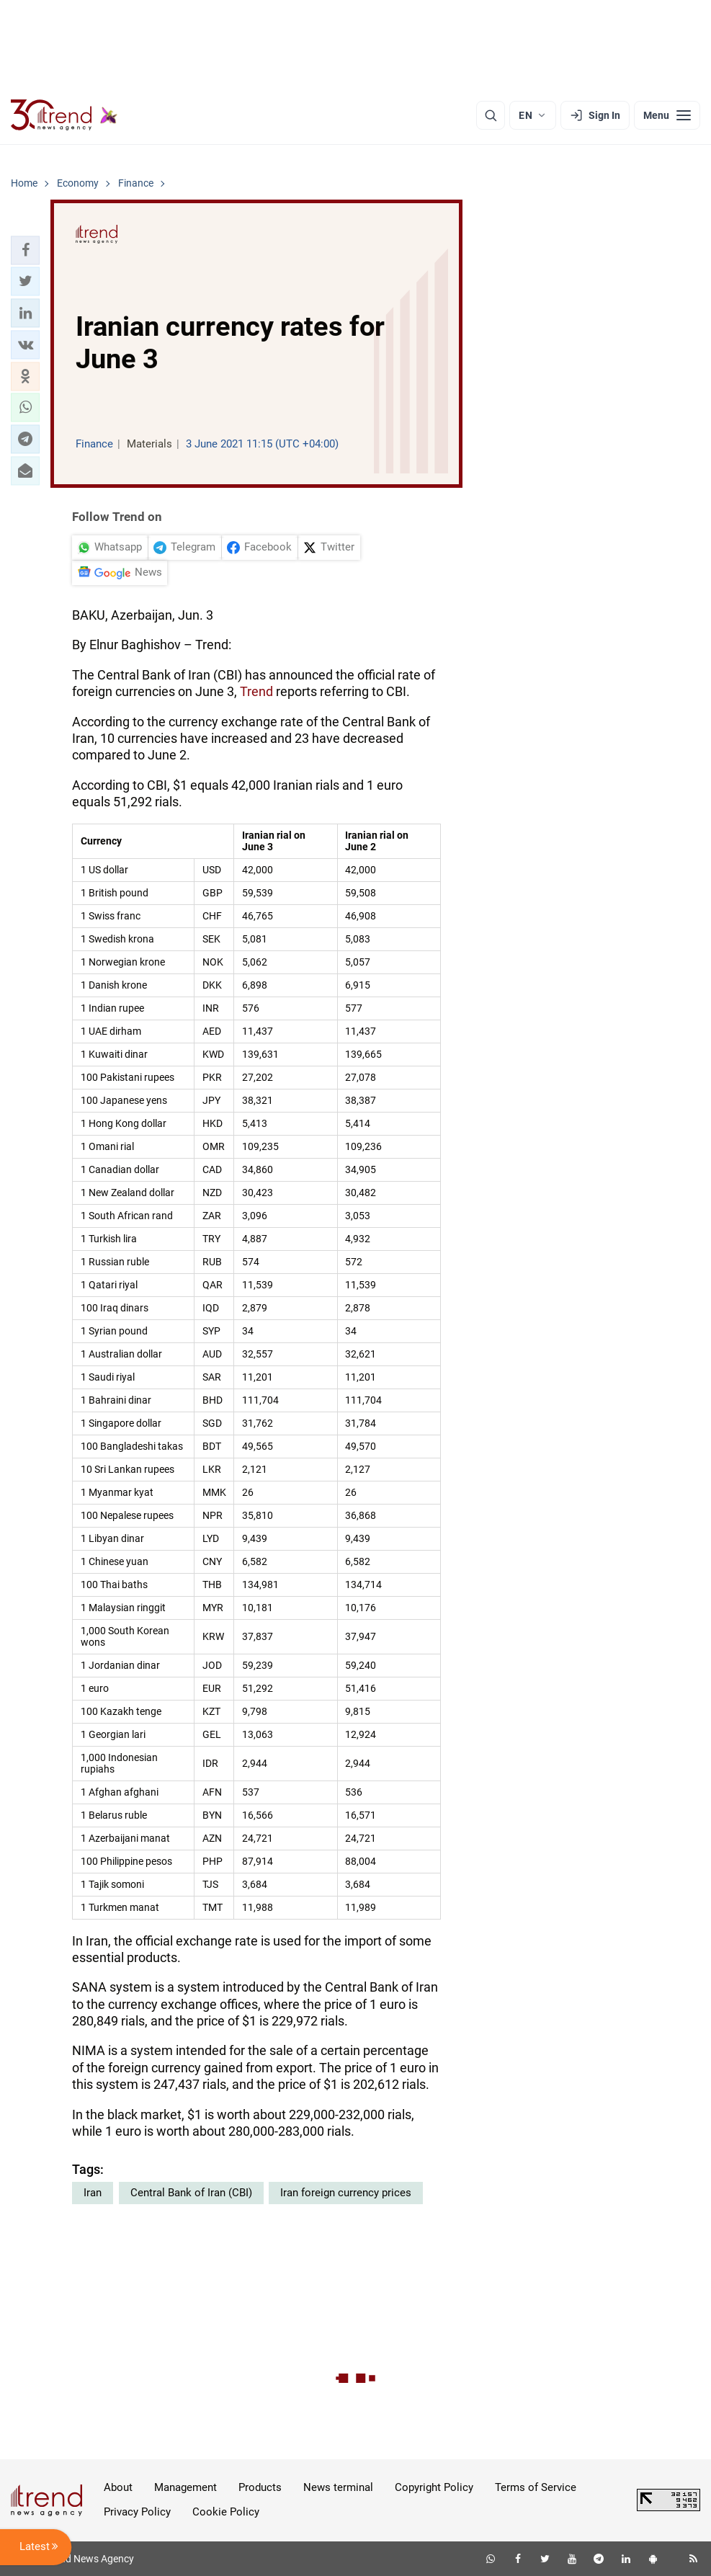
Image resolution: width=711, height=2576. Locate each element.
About (118, 2487)
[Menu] (667, 115)
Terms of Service (535, 2487)
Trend (256, 691)
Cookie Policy (225, 2511)
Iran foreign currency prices (345, 2192)
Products (260, 2487)
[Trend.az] (64, 115)
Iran (93, 2192)
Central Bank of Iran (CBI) (191, 2192)
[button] (25, 250)
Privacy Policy (137, 2511)
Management (185, 2487)
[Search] (490, 115)
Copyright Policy (434, 2487)
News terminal (338, 2487)
